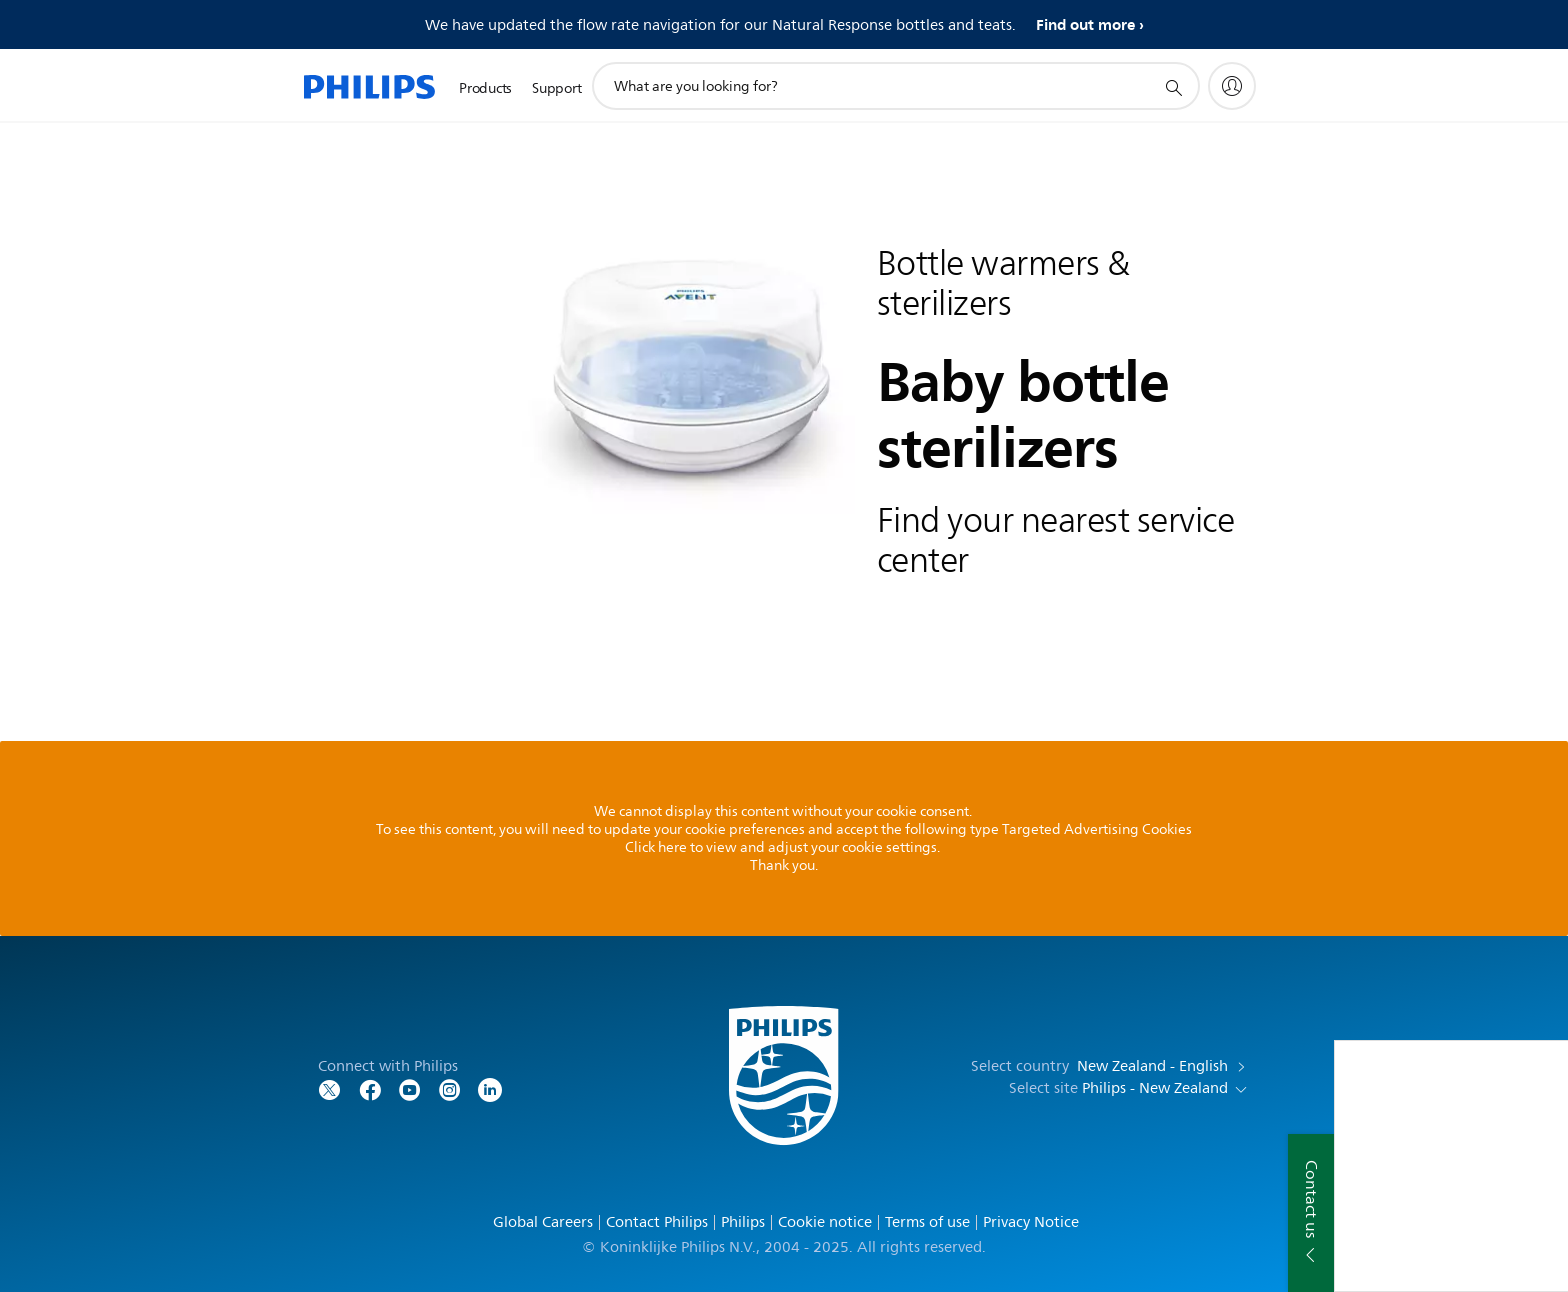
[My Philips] (1232, 86)
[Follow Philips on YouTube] (410, 1088)
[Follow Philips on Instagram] (450, 1088)
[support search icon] (1173, 87)
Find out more (1085, 25)
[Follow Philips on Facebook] (370, 1088)
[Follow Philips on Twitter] (330, 1088)
